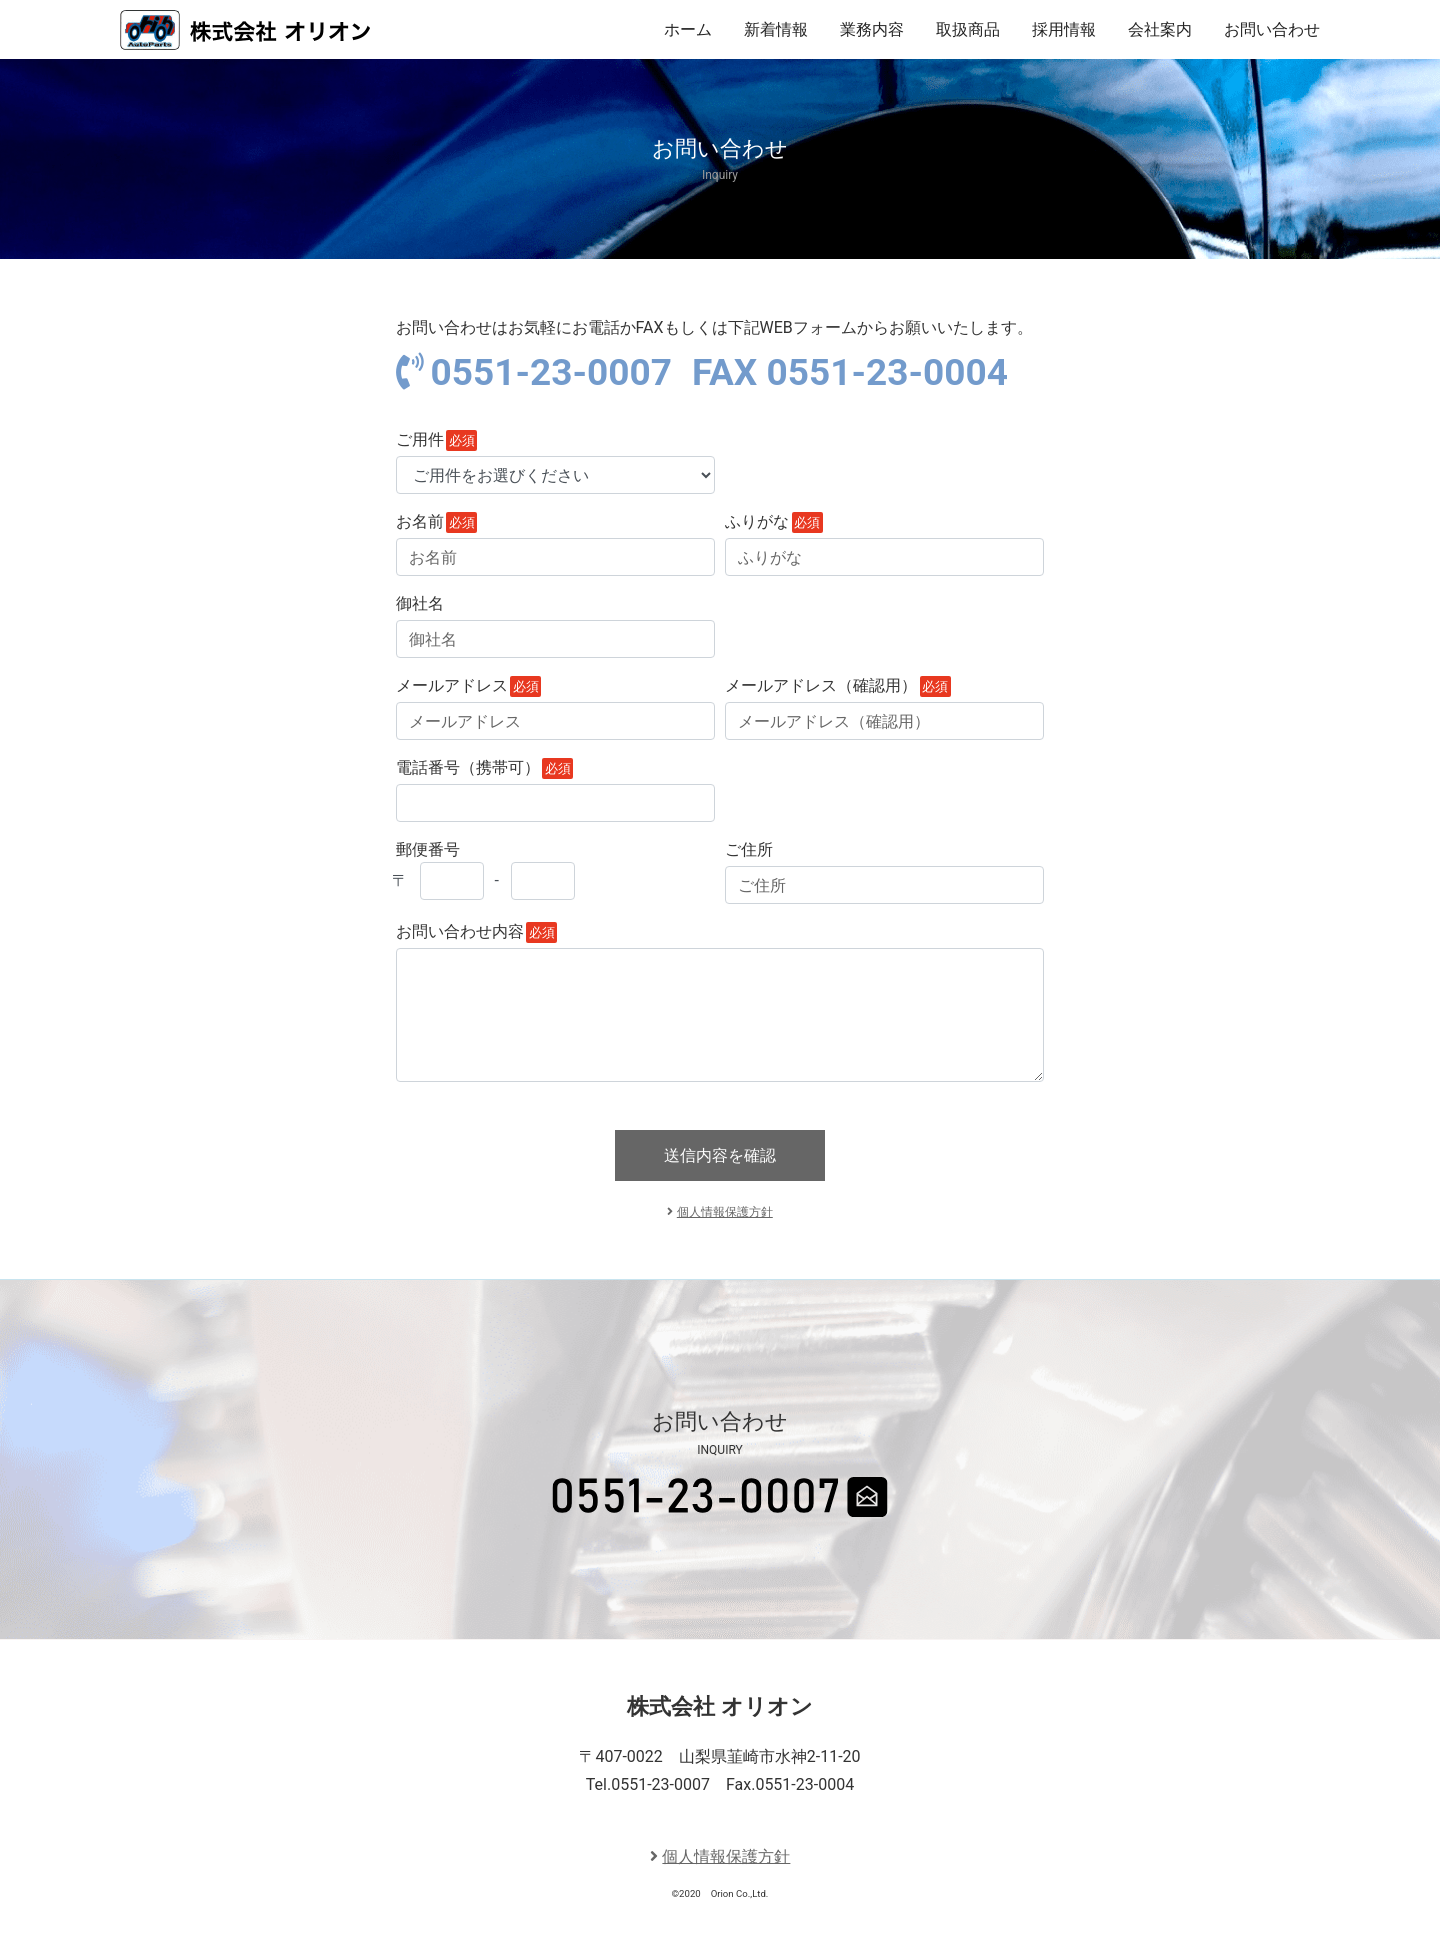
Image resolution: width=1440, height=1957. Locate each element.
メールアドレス (452, 685)
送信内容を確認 (720, 1155)
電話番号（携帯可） (468, 767)
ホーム (688, 29)
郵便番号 (477, 870)
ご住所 (749, 849)
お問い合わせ (1272, 29)
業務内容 (872, 29)
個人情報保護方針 (725, 1212)
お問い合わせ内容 (460, 931)
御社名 (420, 603)
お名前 (420, 521)
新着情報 (776, 29)
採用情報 (1064, 29)
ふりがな (757, 521)
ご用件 (420, 439)
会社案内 (1160, 29)
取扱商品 (968, 29)
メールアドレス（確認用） (821, 685)
